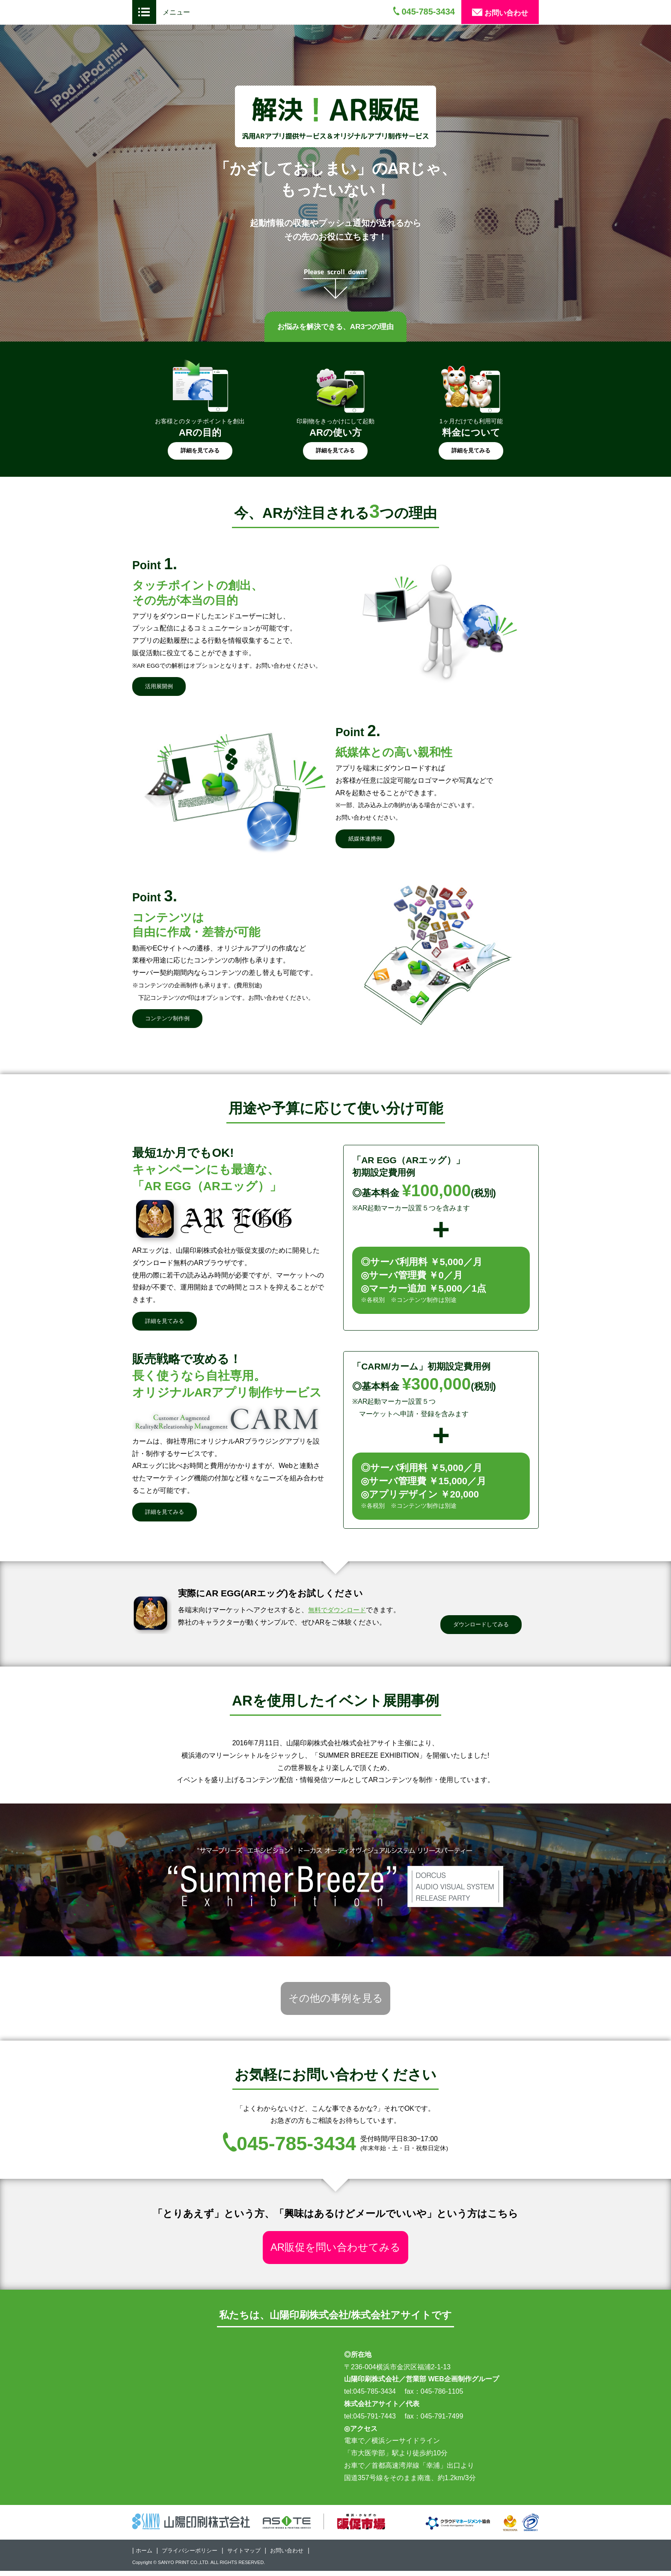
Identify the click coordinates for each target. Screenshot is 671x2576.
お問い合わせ (500, 13)
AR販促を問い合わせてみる (335, 2251)
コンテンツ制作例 (167, 1019)
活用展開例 (159, 686)
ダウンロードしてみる (481, 1625)
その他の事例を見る (336, 2000)
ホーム (145, 2555)
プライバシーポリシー (193, 2555)
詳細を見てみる (200, 450)
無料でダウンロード (339, 1610)
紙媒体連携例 (365, 839)
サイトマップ (251, 2555)
